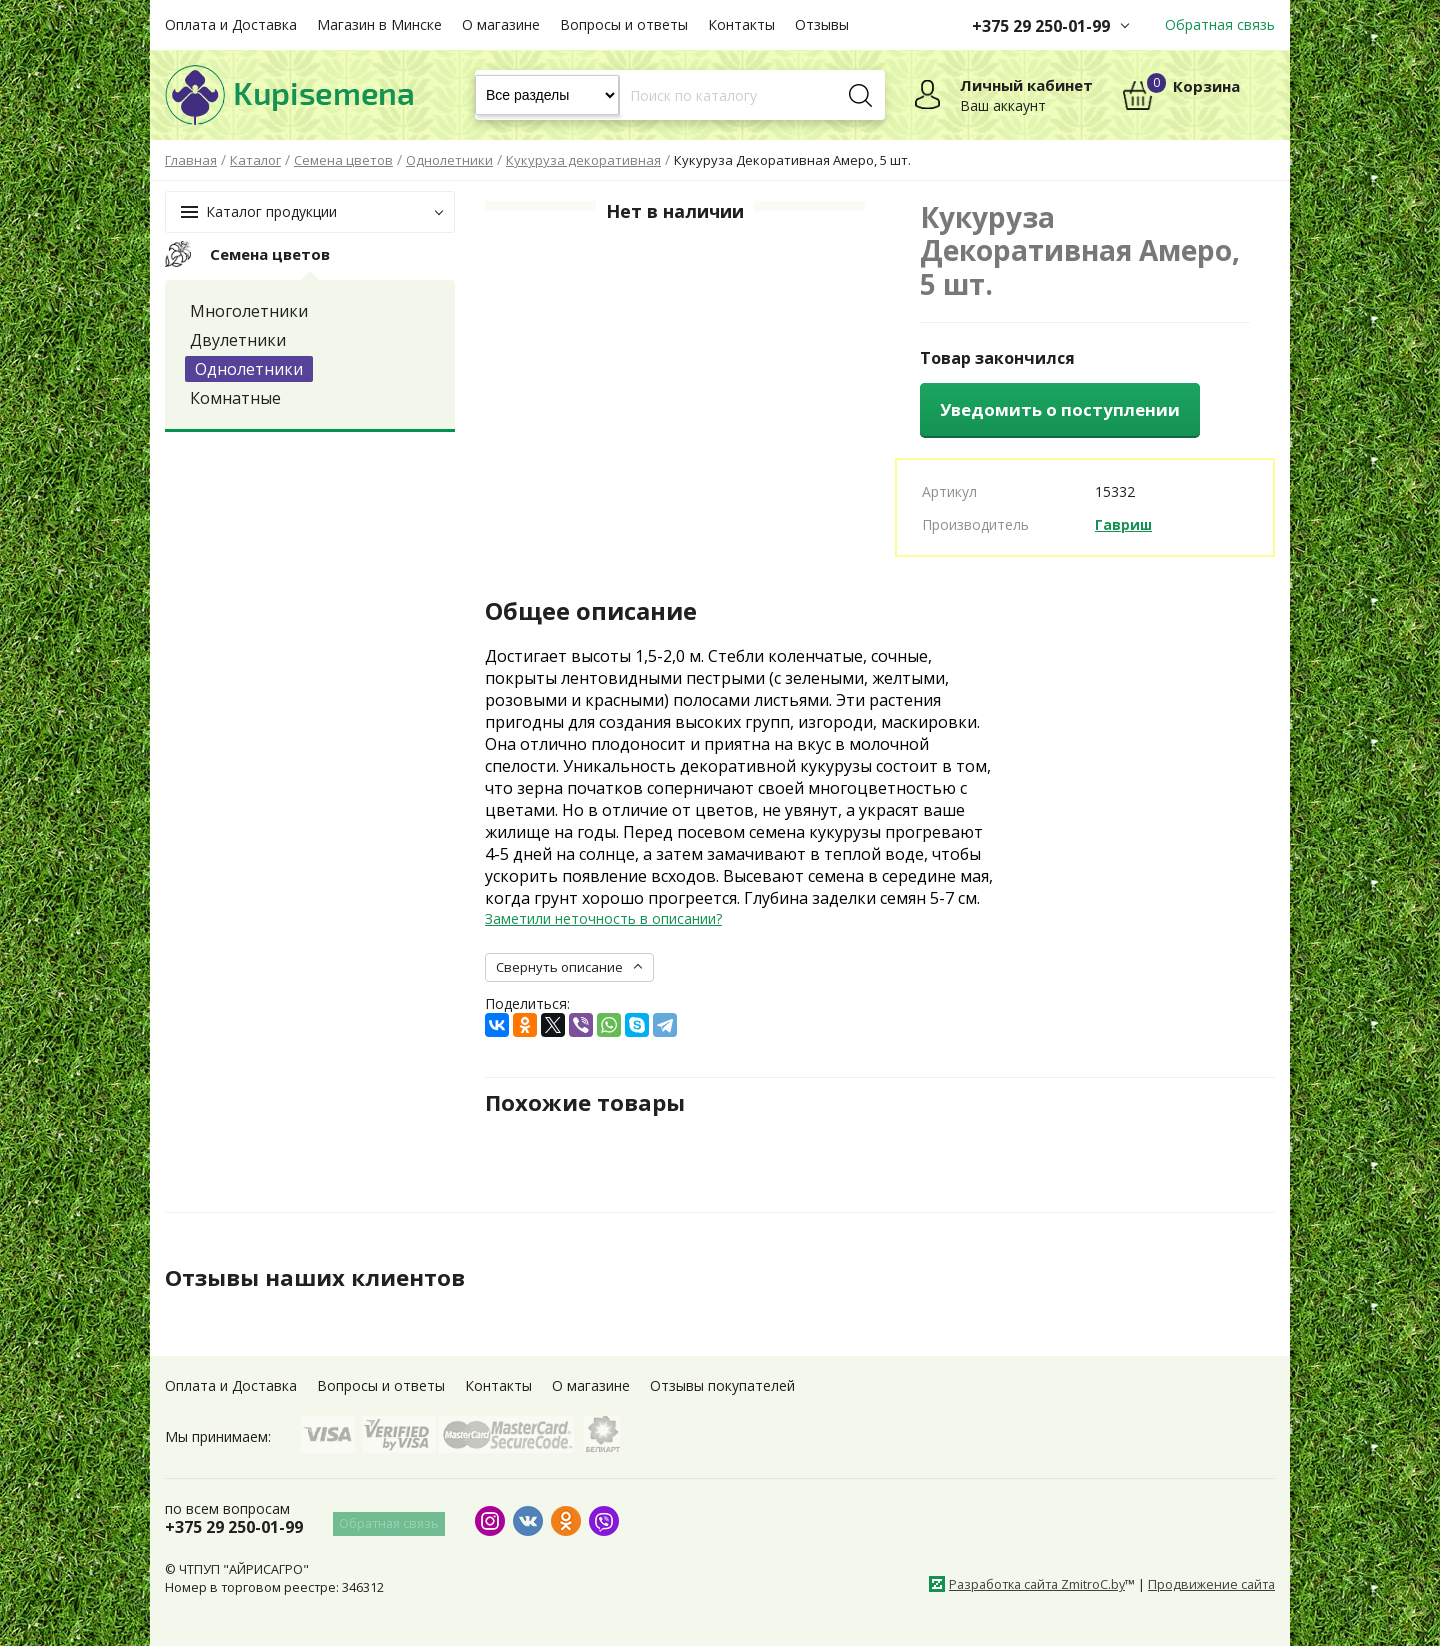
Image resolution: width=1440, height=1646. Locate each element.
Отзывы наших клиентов (324, 1277)
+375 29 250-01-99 (1041, 26)
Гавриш (1124, 524)
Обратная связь (1220, 24)
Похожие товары (591, 1102)
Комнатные (235, 398)
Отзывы (822, 24)
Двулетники (238, 340)
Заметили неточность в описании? (603, 918)
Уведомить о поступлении (1060, 409)
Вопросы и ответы (624, 24)
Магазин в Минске (379, 24)
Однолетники (249, 369)
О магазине (501, 24)
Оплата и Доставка (231, 24)
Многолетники (249, 311)
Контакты (741, 24)
